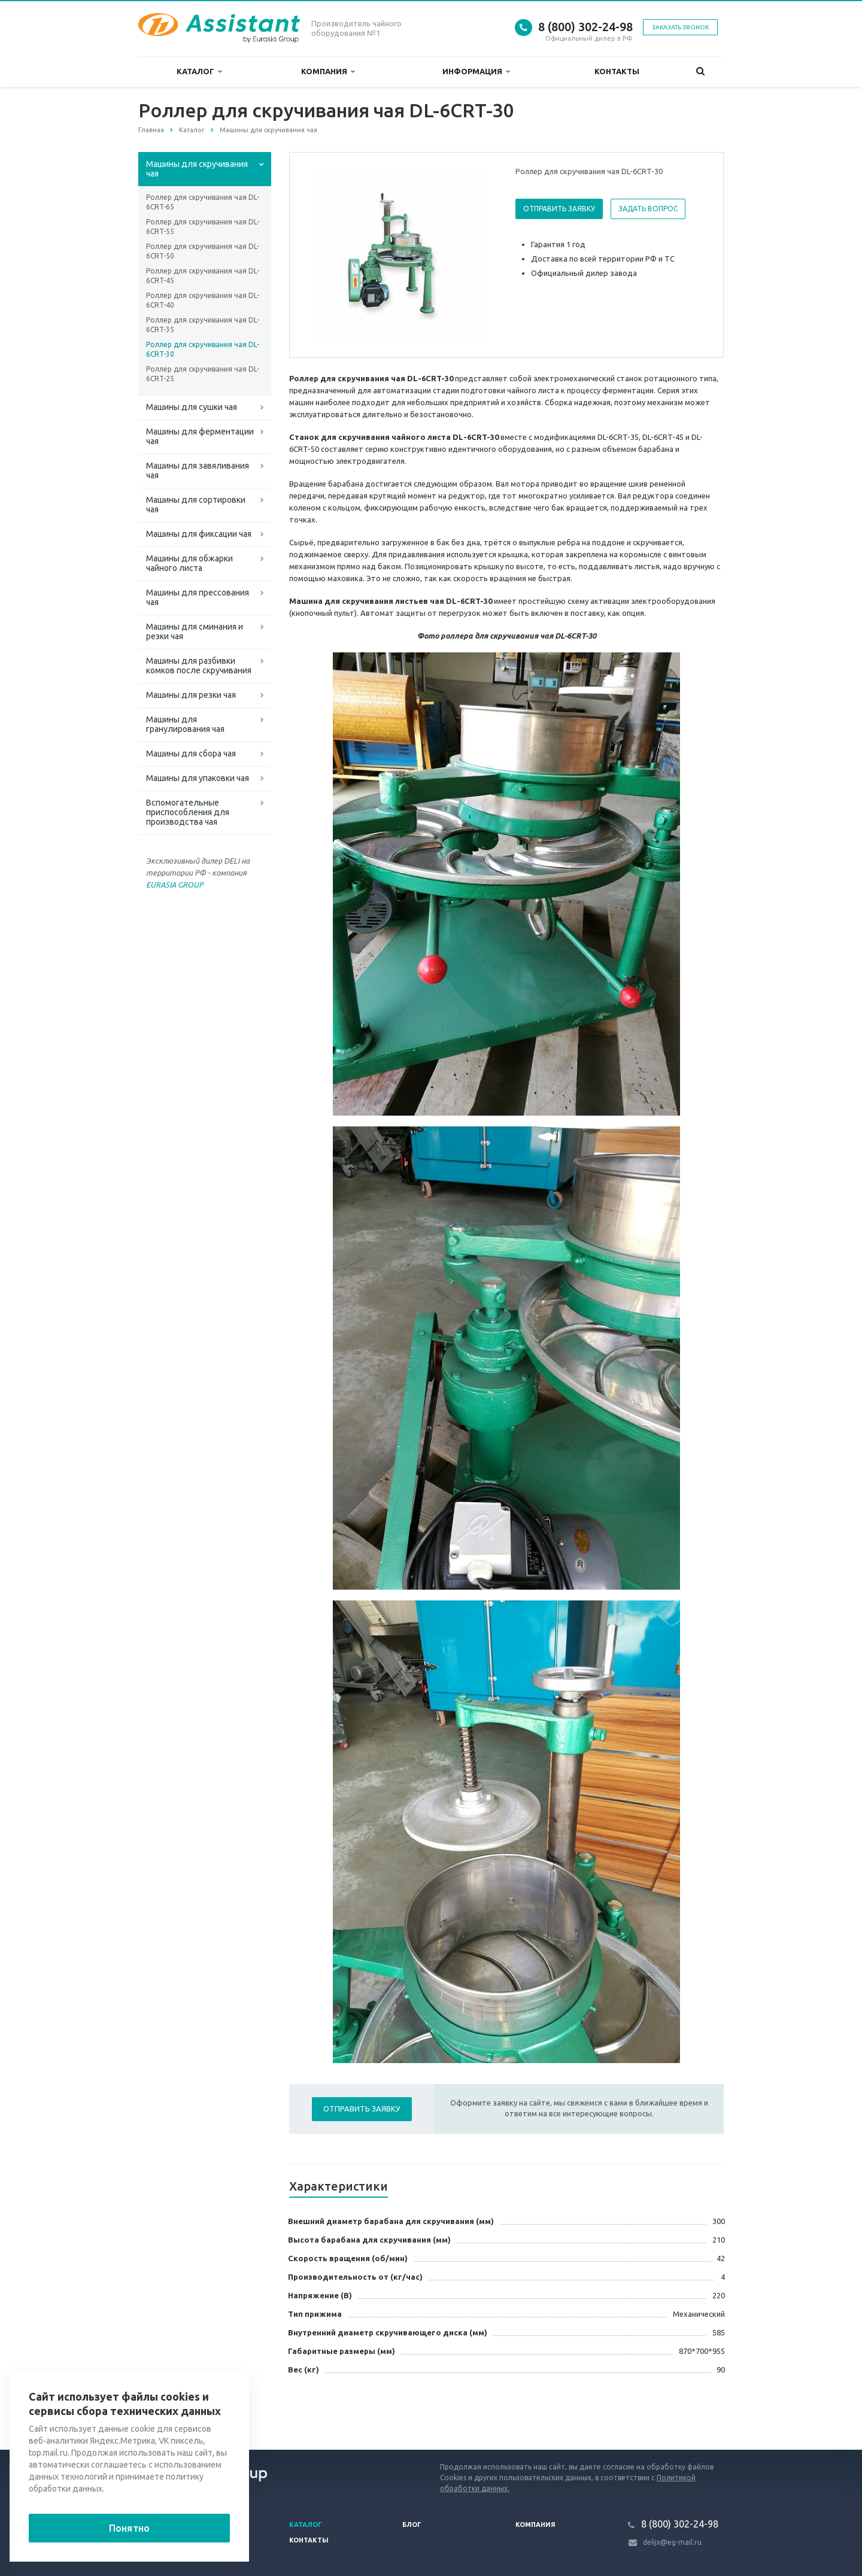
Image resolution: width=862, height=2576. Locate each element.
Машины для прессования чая (197, 597)
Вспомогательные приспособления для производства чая (187, 812)
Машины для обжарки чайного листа (189, 563)
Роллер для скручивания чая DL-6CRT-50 (202, 251)
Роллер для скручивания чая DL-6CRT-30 (202, 349)
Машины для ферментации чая (200, 436)
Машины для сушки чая (191, 407)
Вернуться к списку (176, 2411)
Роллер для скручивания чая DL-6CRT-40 (202, 300)
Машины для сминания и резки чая (194, 631)
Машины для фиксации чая (198, 534)
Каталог (199, 71)
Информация (475, 71)
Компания (327, 71)
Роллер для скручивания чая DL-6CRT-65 (202, 202)
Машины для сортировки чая (195, 504)
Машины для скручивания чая (197, 168)
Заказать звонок (680, 27)
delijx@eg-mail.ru (672, 2542)
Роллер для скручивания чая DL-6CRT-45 (202, 275)
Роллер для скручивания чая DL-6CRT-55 (202, 226)
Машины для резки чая (191, 695)
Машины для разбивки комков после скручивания (198, 665)
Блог (411, 2524)
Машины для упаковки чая (197, 778)
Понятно (129, 2528)
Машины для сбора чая (191, 753)
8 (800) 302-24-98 (585, 27)
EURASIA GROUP (175, 884)
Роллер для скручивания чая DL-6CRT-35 (202, 324)
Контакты (616, 71)
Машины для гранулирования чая (185, 724)
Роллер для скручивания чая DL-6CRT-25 (202, 373)
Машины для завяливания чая (197, 470)
